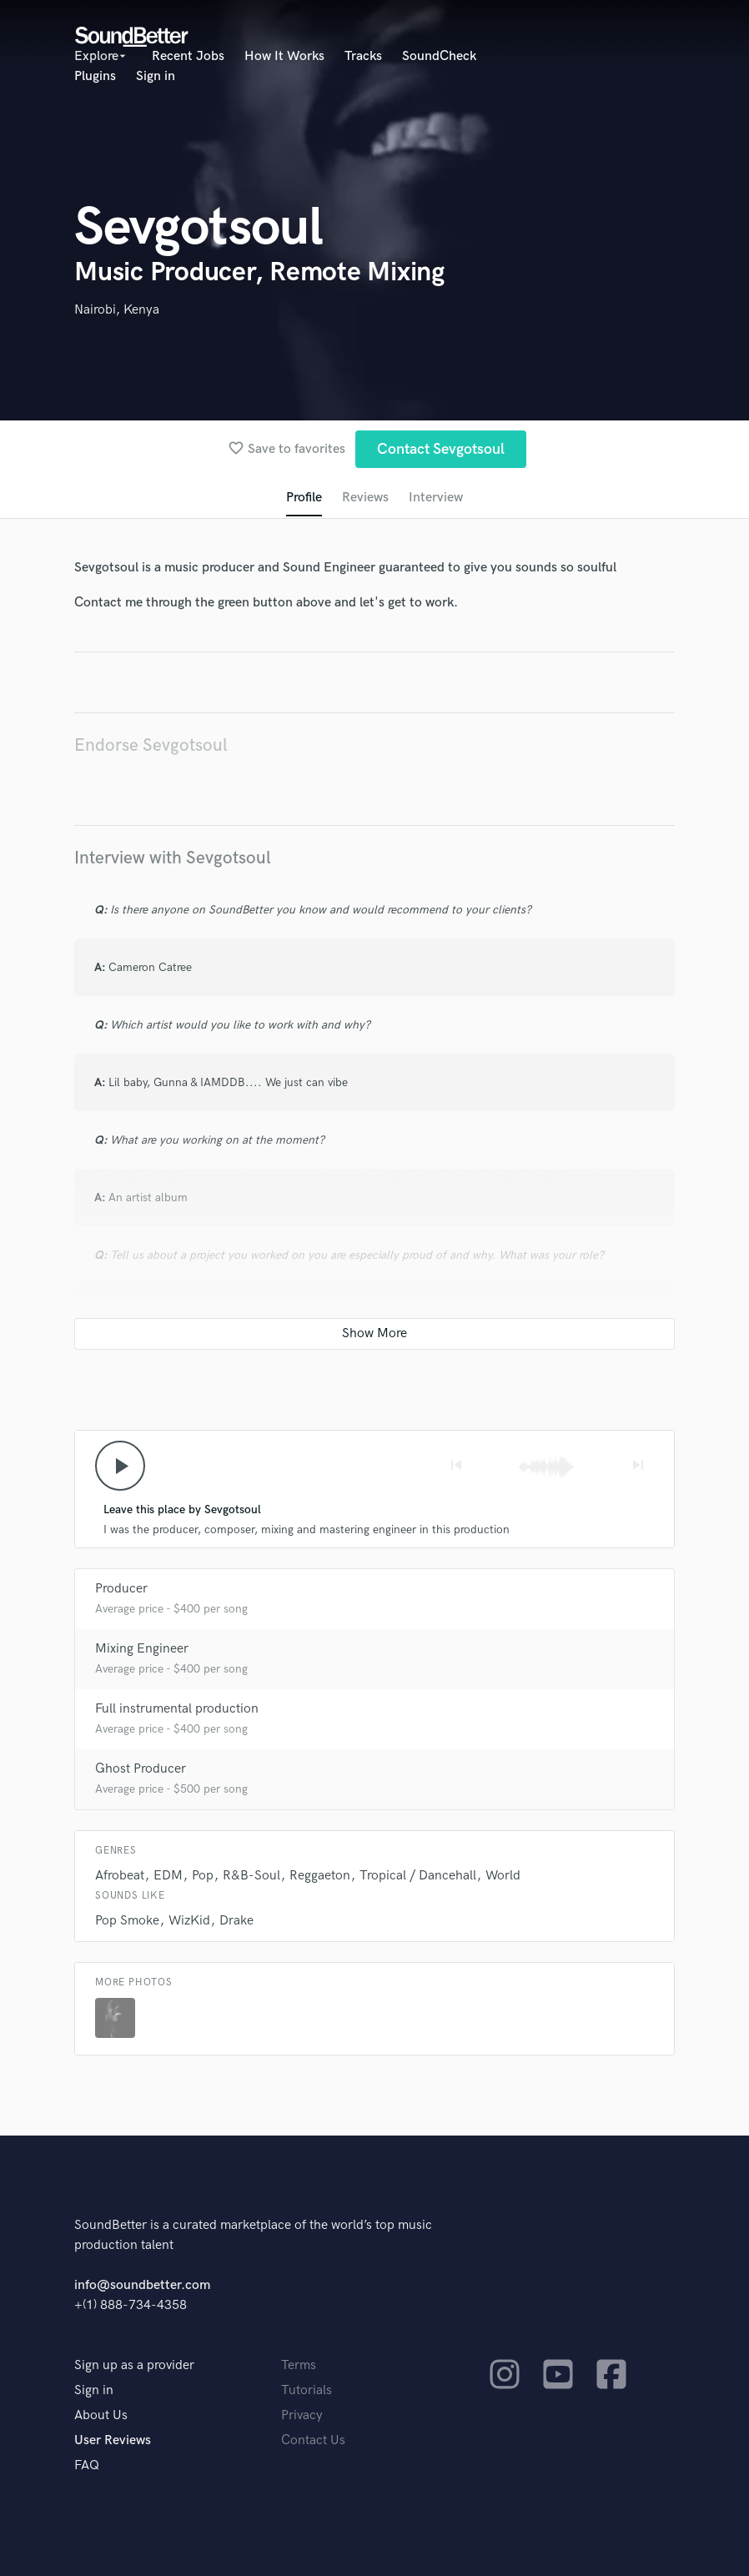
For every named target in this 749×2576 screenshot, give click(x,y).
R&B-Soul (251, 1876)
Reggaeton (319, 1876)
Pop (203, 1876)
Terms (298, 2365)
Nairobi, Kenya (116, 310)
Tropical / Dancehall (417, 1876)
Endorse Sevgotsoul (151, 745)
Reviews (365, 498)
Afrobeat (119, 1876)
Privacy (302, 2415)
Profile (304, 498)
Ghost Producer (140, 1769)
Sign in (155, 76)
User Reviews (112, 2440)
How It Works (284, 56)
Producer (121, 1589)
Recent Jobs (188, 56)
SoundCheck (439, 56)
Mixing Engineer (142, 1649)
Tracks (363, 56)
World (502, 1876)
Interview (436, 498)
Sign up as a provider (134, 2365)
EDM (168, 1876)
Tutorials (306, 2390)
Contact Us (313, 2440)
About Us (101, 2415)
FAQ (86, 2465)
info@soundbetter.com (142, 2285)
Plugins (95, 76)
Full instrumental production (177, 1709)
